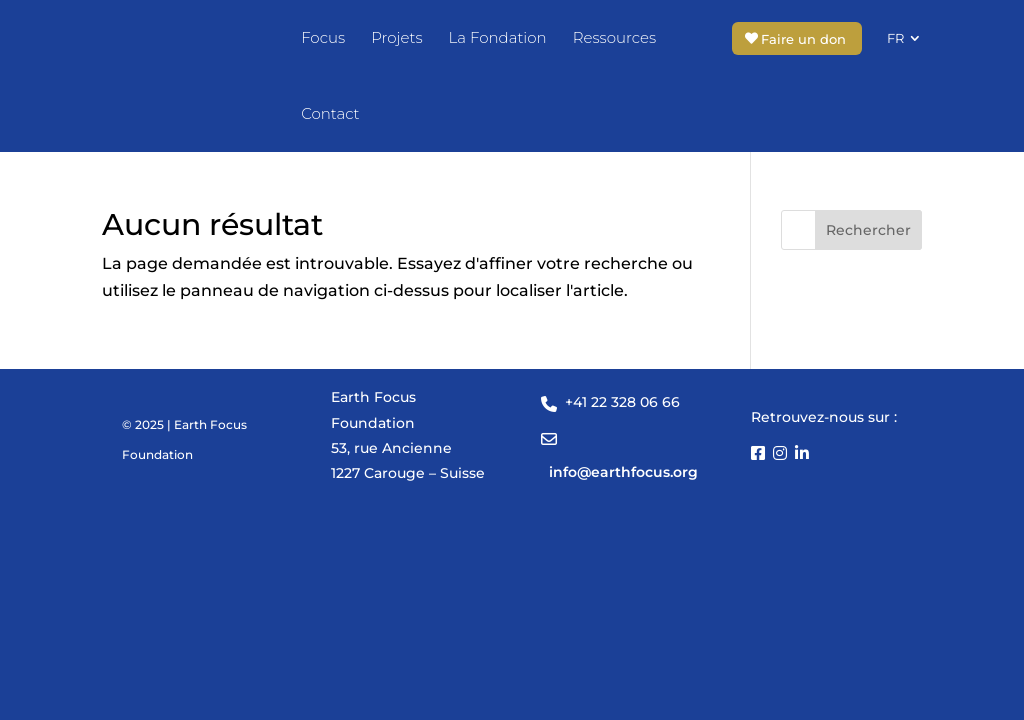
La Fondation (498, 37)
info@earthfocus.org (623, 473)
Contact (330, 113)
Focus (323, 37)
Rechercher (868, 231)
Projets (396, 37)
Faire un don (803, 39)
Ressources (614, 37)
